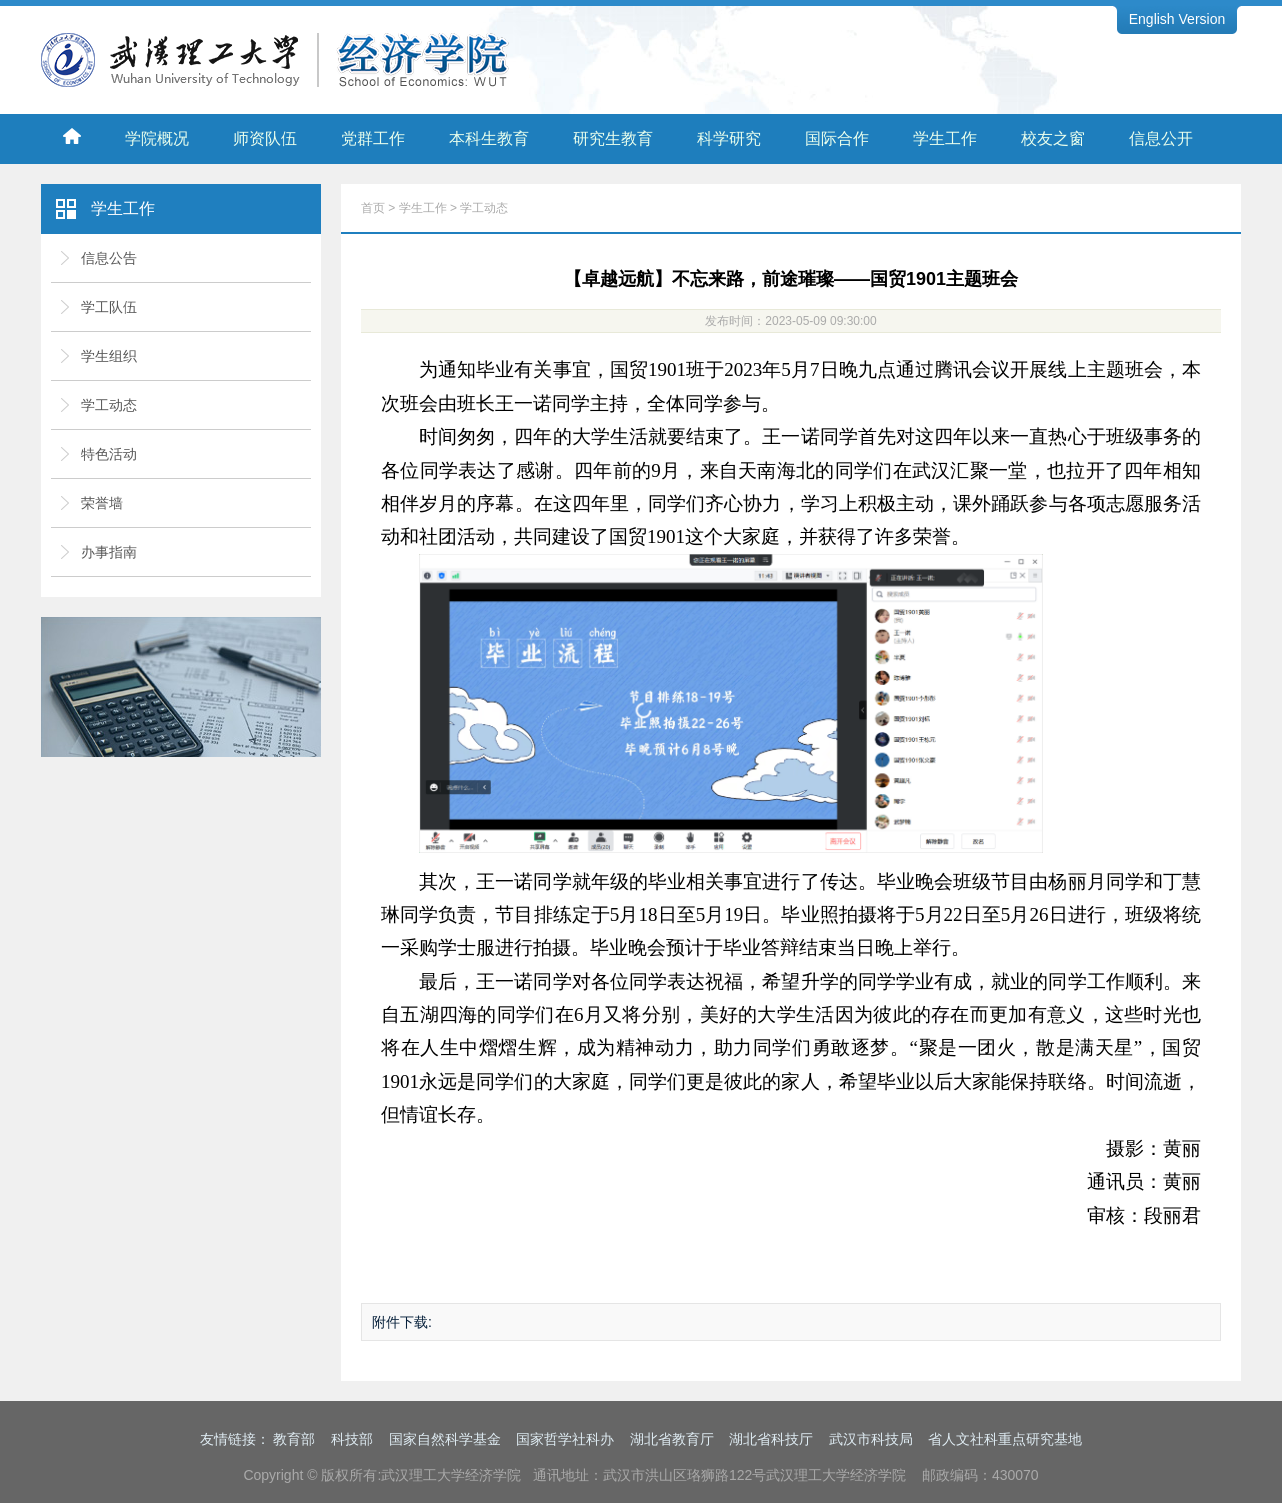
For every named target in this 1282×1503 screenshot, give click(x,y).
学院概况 (157, 138)
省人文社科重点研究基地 (1005, 1439)
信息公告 (109, 258)
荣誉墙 (102, 503)
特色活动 (109, 454)
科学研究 (729, 138)
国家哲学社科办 (565, 1439)
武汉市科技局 (871, 1439)
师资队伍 (265, 138)
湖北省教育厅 (672, 1439)
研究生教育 (613, 138)
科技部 (352, 1439)
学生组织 (109, 356)
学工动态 (109, 405)
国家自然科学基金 (445, 1439)
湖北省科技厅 (771, 1439)
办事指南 (109, 552)
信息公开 (1161, 138)
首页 (373, 208)
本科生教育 (489, 138)
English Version (1177, 19)
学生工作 (945, 138)
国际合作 (837, 138)
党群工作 (373, 138)
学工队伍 (109, 307)
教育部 (294, 1439)
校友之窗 (1053, 138)
